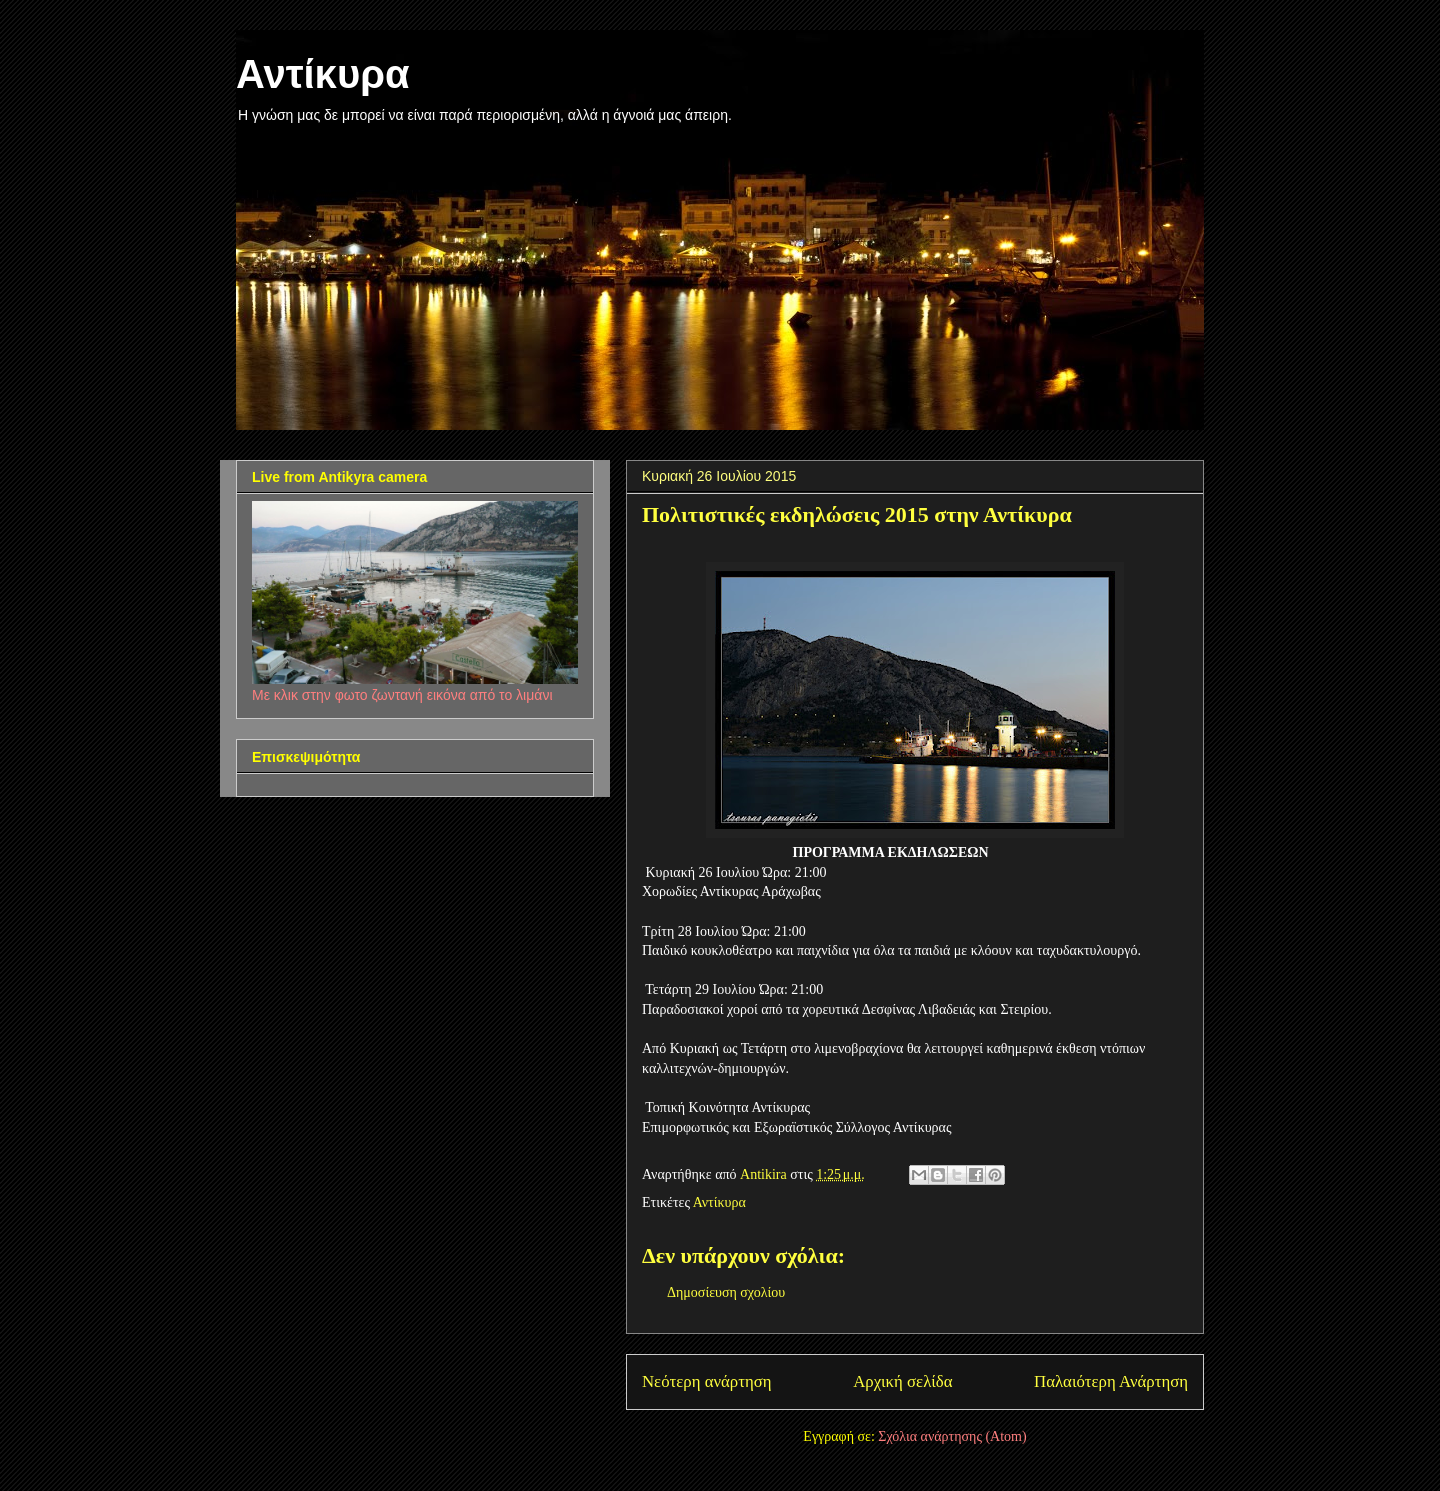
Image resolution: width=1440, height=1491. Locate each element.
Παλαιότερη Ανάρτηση (1111, 1381)
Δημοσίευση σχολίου (726, 1292)
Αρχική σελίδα (902, 1381)
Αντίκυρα (323, 74)
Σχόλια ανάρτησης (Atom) (952, 1436)
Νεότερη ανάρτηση (707, 1381)
